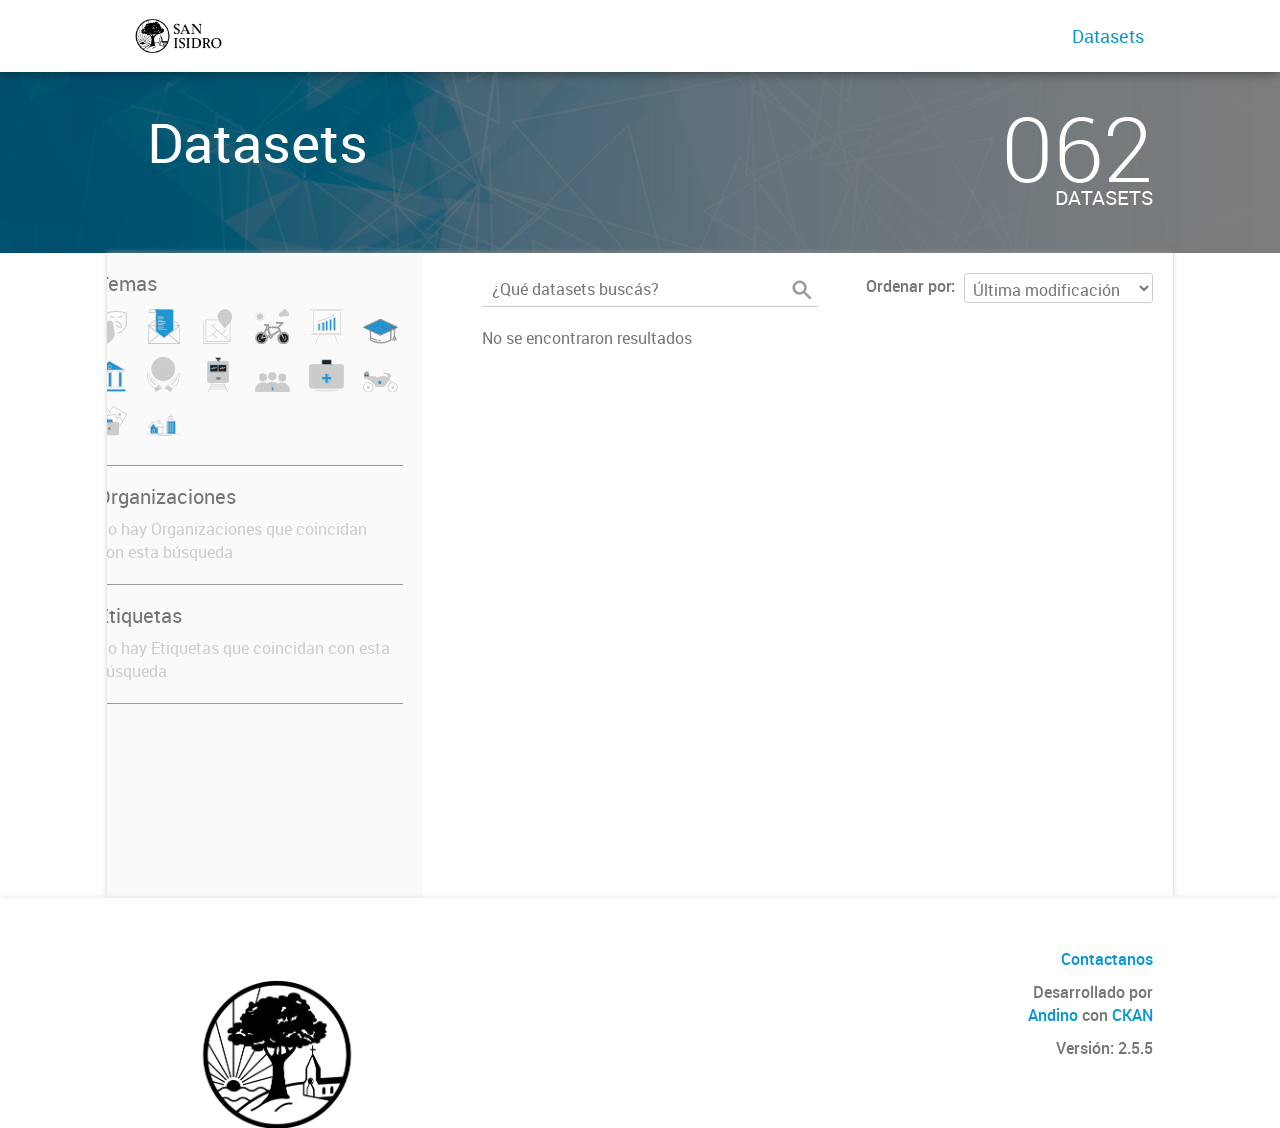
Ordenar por (908, 286)
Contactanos (1107, 959)
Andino (1053, 1015)
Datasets (1108, 36)
